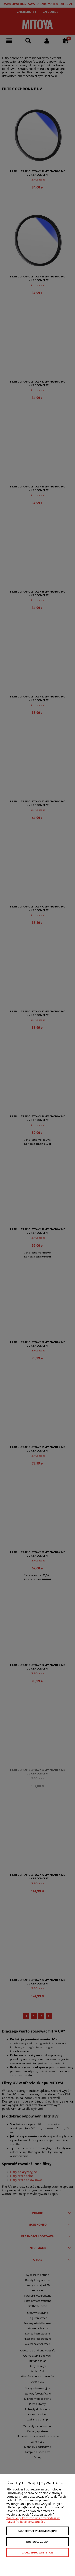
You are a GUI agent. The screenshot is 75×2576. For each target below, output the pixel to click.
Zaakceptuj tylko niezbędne (37, 2531)
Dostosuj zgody (37, 2541)
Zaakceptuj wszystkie (37, 2552)
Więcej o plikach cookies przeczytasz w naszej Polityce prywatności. (33, 2520)
